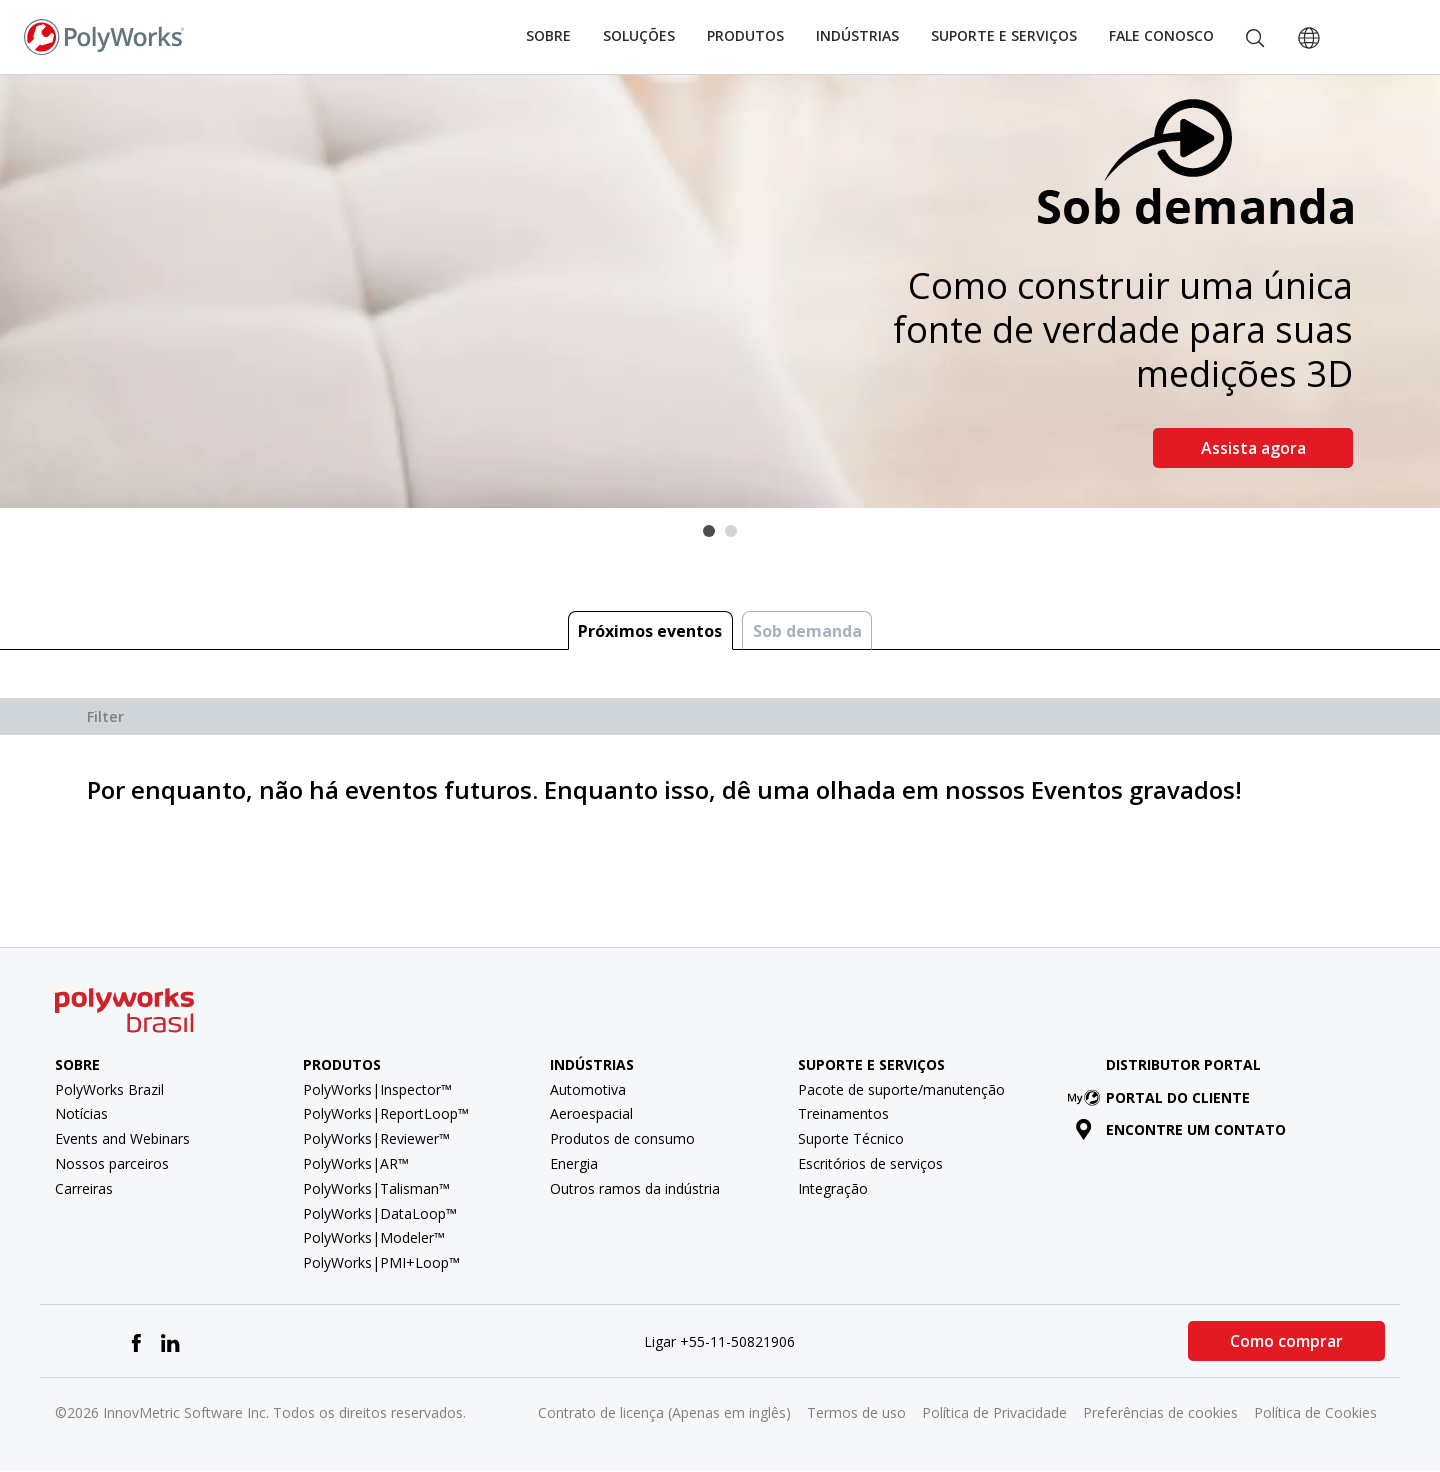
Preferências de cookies (1160, 1412)
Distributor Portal (1183, 1064)
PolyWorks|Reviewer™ (376, 1138)
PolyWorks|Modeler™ (374, 1237)
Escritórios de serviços (870, 1163)
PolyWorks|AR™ (356, 1163)
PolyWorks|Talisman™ (376, 1188)
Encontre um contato (1180, 1129)
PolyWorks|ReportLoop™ (386, 1113)
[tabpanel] (720, 291)
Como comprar (1286, 1341)
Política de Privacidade (994, 1412)
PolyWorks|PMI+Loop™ (381, 1262)
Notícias (81, 1113)
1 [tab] (709, 531)
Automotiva (588, 1089)
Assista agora (1253, 448)
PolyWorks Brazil (109, 1089)
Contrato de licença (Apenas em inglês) (664, 1412)
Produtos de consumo (622, 1138)
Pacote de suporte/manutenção (901, 1089)
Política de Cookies (1315, 1412)
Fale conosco (1161, 35)
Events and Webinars (122, 1138)
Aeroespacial (591, 1113)
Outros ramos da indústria (635, 1188)
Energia (574, 1163)
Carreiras (84, 1188)
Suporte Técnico (851, 1138)
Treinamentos (843, 1113)
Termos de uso (856, 1412)
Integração (833, 1188)
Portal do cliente (1162, 1097)
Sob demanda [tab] (807, 631)
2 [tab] (731, 531)
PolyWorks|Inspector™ (377, 1089)
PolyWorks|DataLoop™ (380, 1213)
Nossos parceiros (112, 1163)
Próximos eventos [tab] (650, 631)
